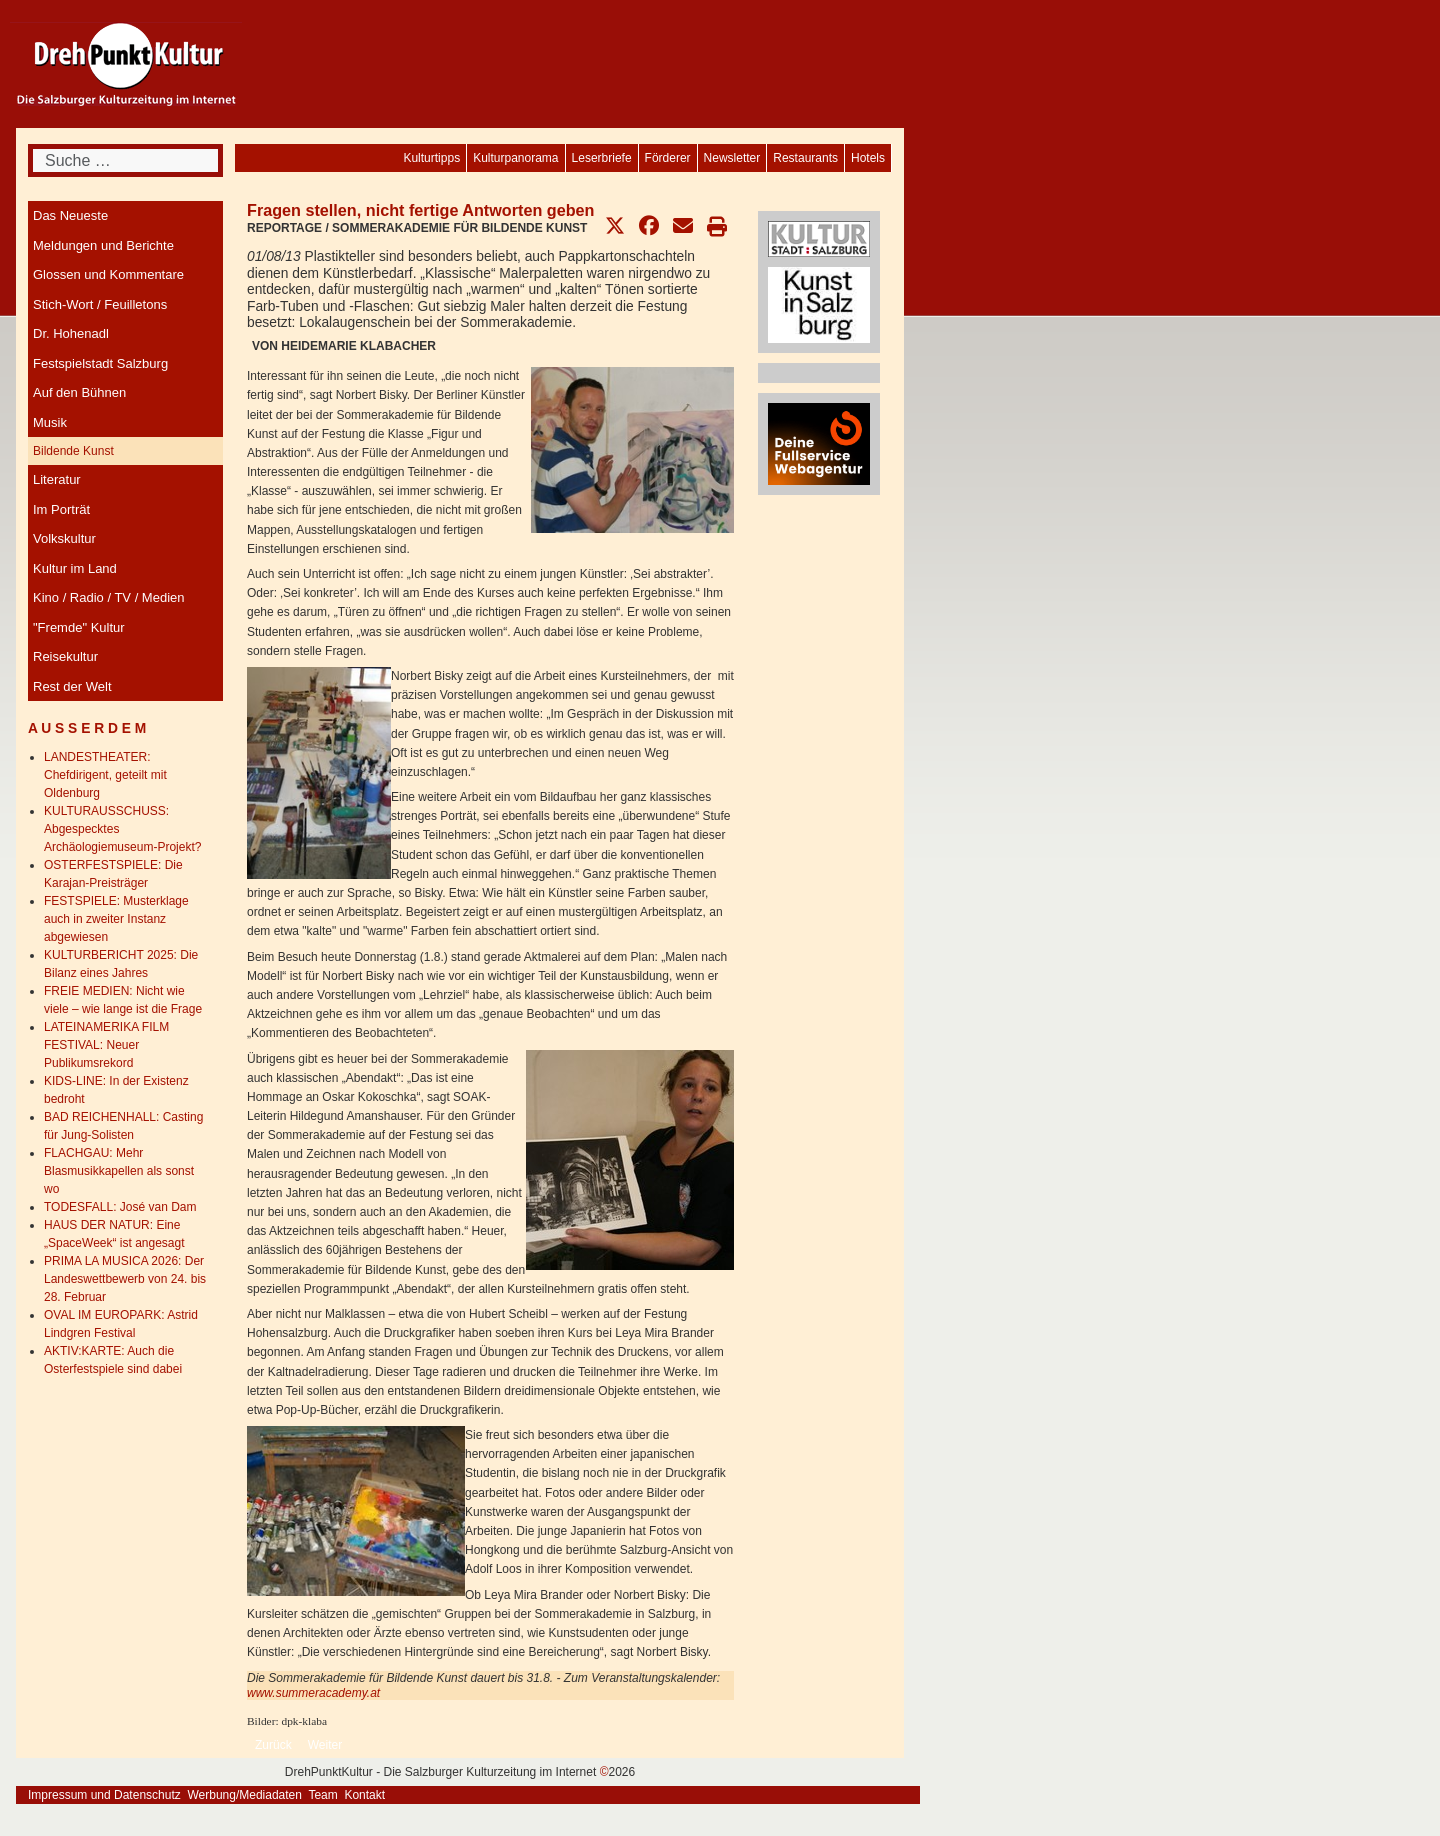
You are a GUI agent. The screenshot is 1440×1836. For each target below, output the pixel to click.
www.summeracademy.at (313, 1693)
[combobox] (125, 160)
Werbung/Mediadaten (244, 1795)
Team (322, 1795)
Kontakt (364, 1795)
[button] (615, 226)
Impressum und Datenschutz (104, 1795)
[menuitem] (868, 158)
